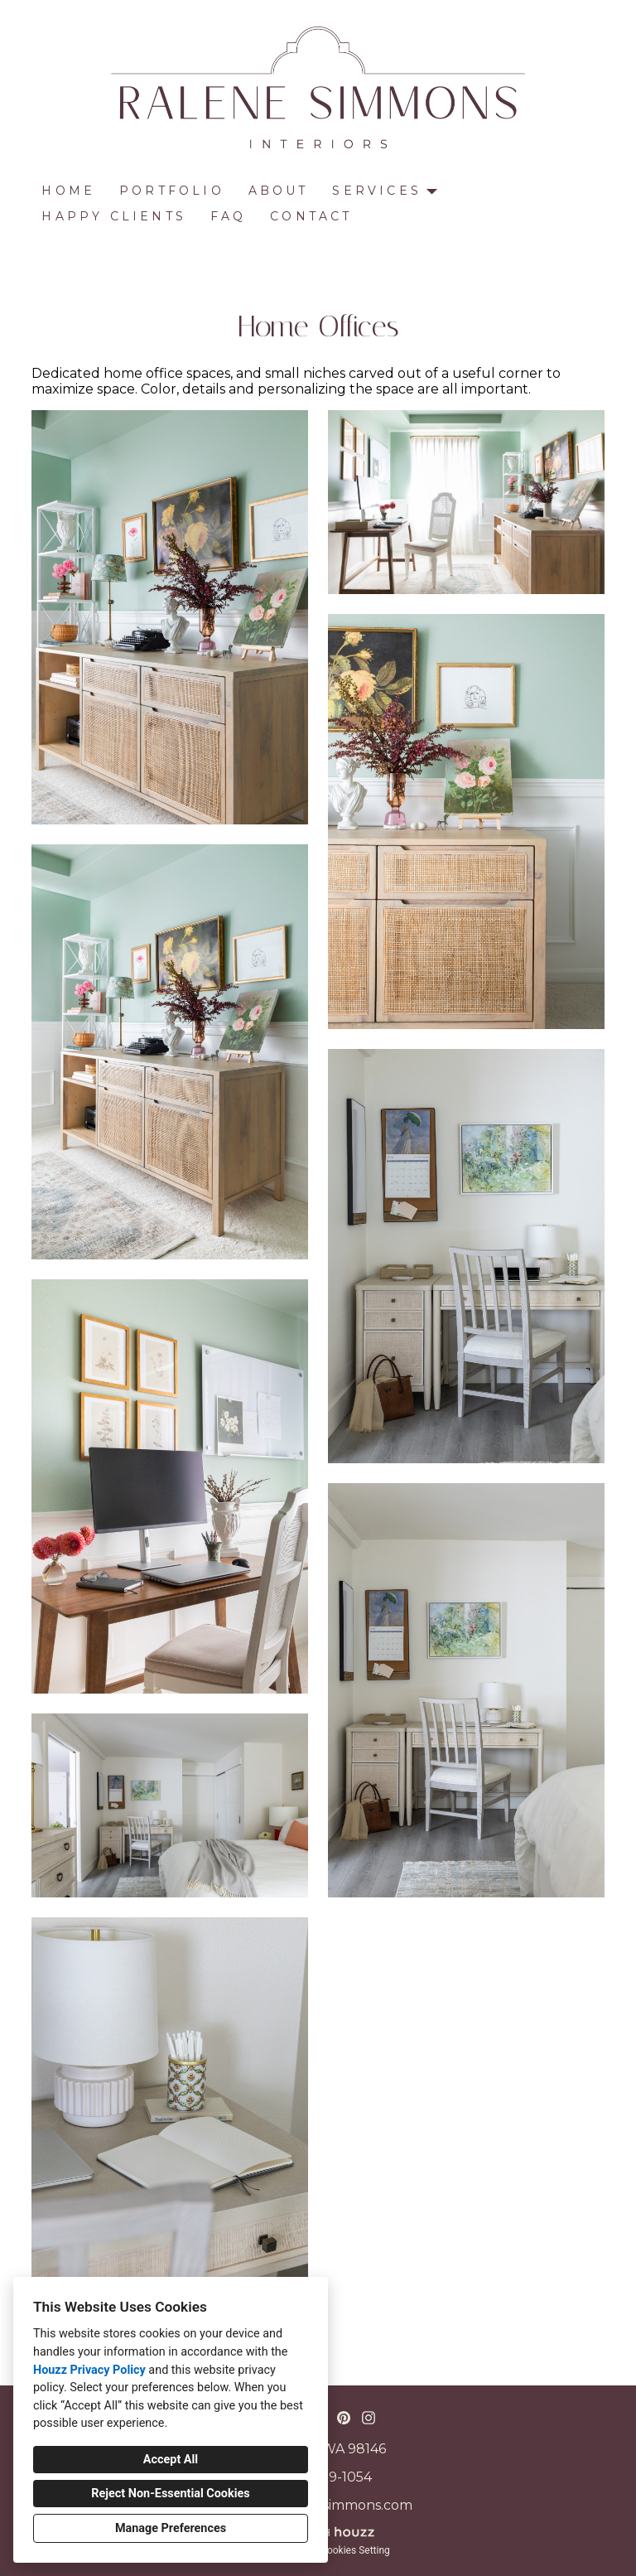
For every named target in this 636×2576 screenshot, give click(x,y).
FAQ (228, 216)
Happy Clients (113, 216)
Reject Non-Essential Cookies (170, 2494)
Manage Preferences (170, 2528)
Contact (311, 216)
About (278, 190)
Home (68, 190)
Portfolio (171, 190)
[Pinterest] (343, 2418)
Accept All (170, 2460)
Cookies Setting (355, 2550)
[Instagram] (369, 2418)
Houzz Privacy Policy (89, 2370)
